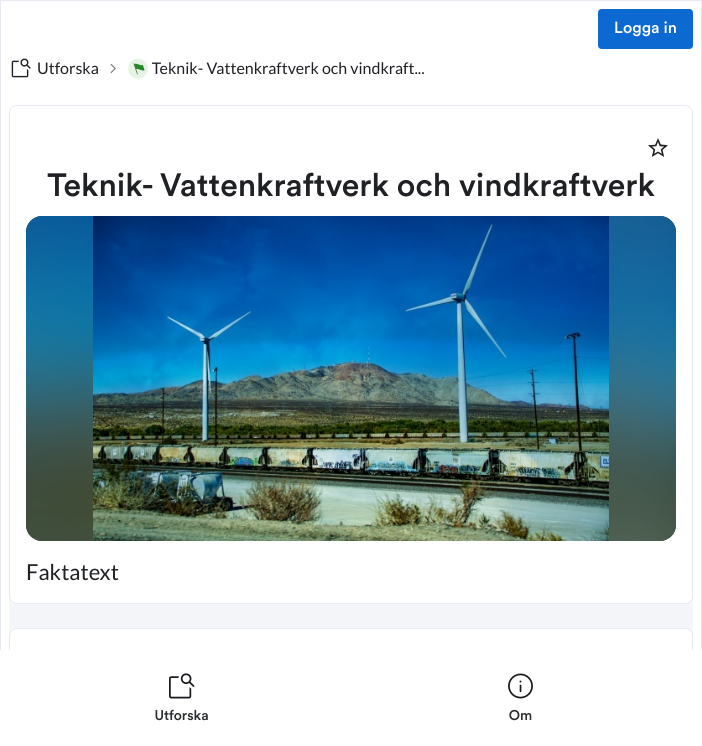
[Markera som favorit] (658, 148)
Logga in (645, 29)
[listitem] (181, 698)
